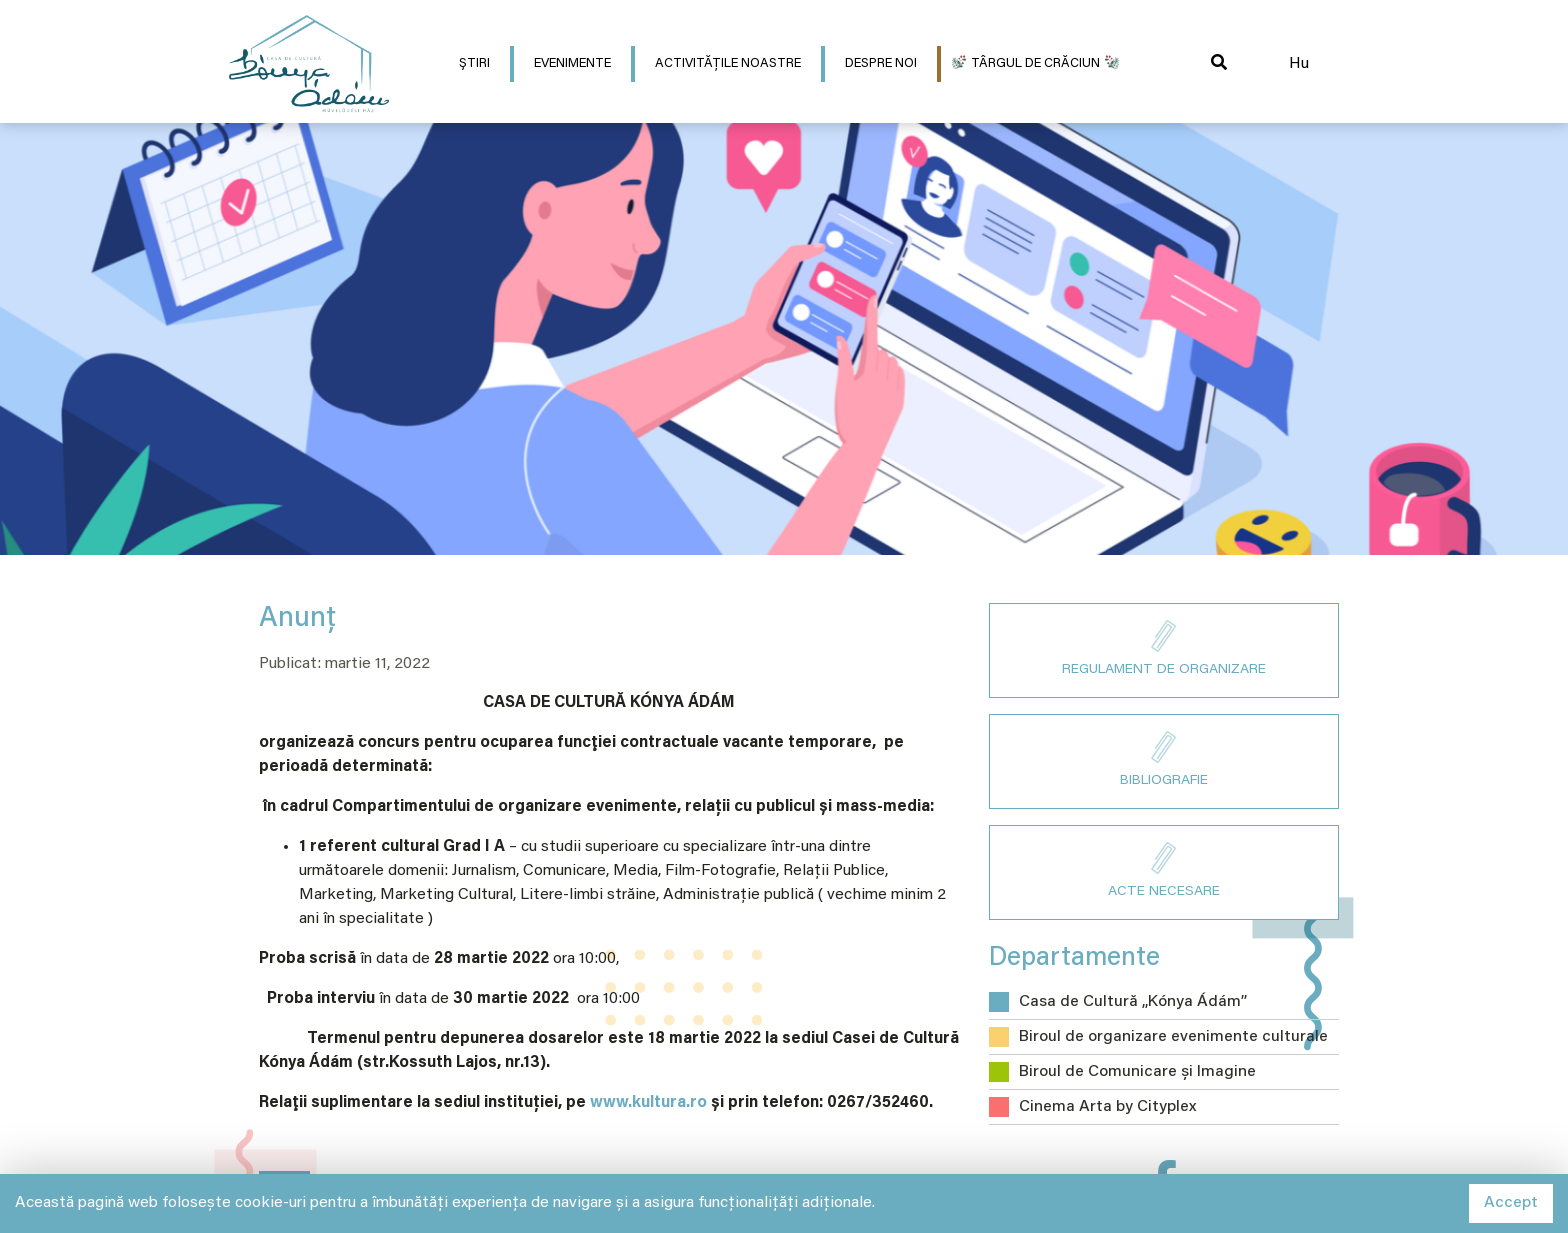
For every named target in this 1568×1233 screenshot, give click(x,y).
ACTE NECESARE (1164, 870)
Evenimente (572, 63)
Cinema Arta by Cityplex (1107, 1107)
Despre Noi (881, 63)
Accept (1511, 1203)
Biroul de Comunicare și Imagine (1137, 1072)
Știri (474, 63)
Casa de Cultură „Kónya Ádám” (1133, 1002)
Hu (1299, 64)
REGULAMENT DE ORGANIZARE (1164, 648)
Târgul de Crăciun (1035, 63)
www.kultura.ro (648, 1103)
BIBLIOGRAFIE (1164, 759)
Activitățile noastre (728, 63)
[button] (1219, 64)
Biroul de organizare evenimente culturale (1173, 1037)
